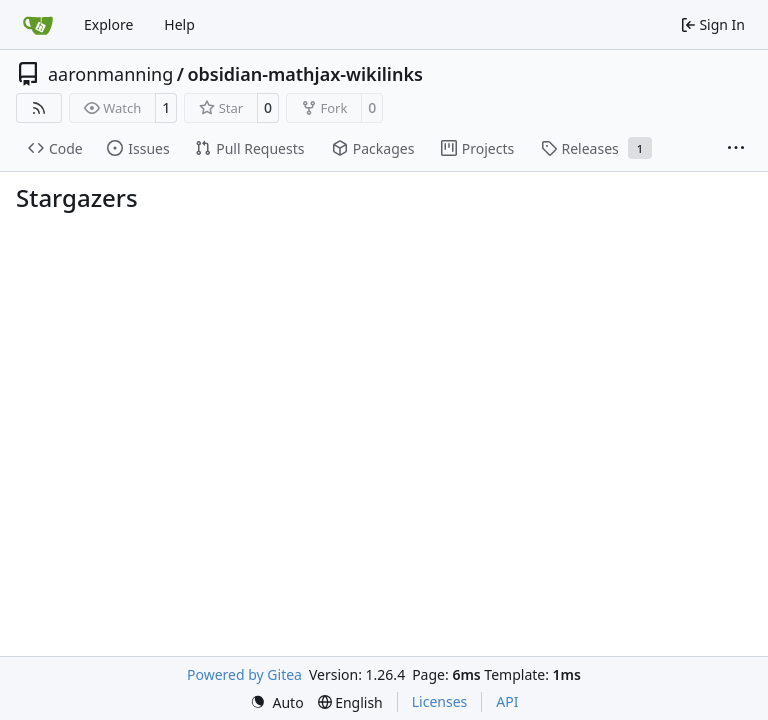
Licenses (440, 701)
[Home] (38, 25)
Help (179, 24)
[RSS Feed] (39, 108)
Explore (108, 24)
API (507, 701)
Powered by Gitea (244, 674)
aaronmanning (110, 74)
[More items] (736, 149)
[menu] (277, 702)
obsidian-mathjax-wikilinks (305, 74)
